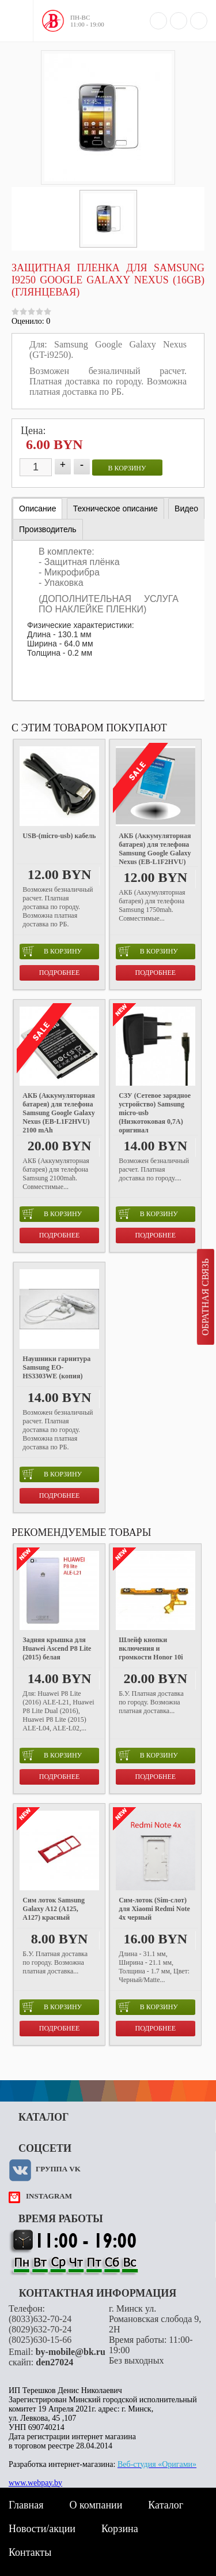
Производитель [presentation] (48, 529)
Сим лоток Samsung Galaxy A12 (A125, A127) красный (53, 1908)
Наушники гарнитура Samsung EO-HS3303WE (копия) (56, 1367)
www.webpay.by (35, 2482)
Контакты (30, 2552)
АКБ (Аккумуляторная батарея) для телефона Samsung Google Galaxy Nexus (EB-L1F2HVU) (155, 849)
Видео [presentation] (186, 508)
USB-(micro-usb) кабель (59, 836)
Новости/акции (42, 2528)
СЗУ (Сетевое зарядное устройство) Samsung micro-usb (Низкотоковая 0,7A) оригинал (155, 1112)
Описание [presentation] (37, 508)
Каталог (165, 2505)
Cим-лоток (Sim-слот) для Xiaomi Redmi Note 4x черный (154, 1908)
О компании (95, 2505)
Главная (26, 2505)
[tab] (37, 508)
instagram (49, 2196)
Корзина (119, 2528)
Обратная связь (205, 1297)
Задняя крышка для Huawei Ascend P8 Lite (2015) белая (56, 1648)
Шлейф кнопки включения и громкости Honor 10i (151, 1648)
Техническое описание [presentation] (115, 508)
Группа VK (58, 2168)
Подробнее (59, 973)
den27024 (54, 2362)
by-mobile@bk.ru (70, 2352)
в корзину (127, 468)
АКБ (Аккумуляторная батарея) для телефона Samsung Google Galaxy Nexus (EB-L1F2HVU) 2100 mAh (58, 1112)
